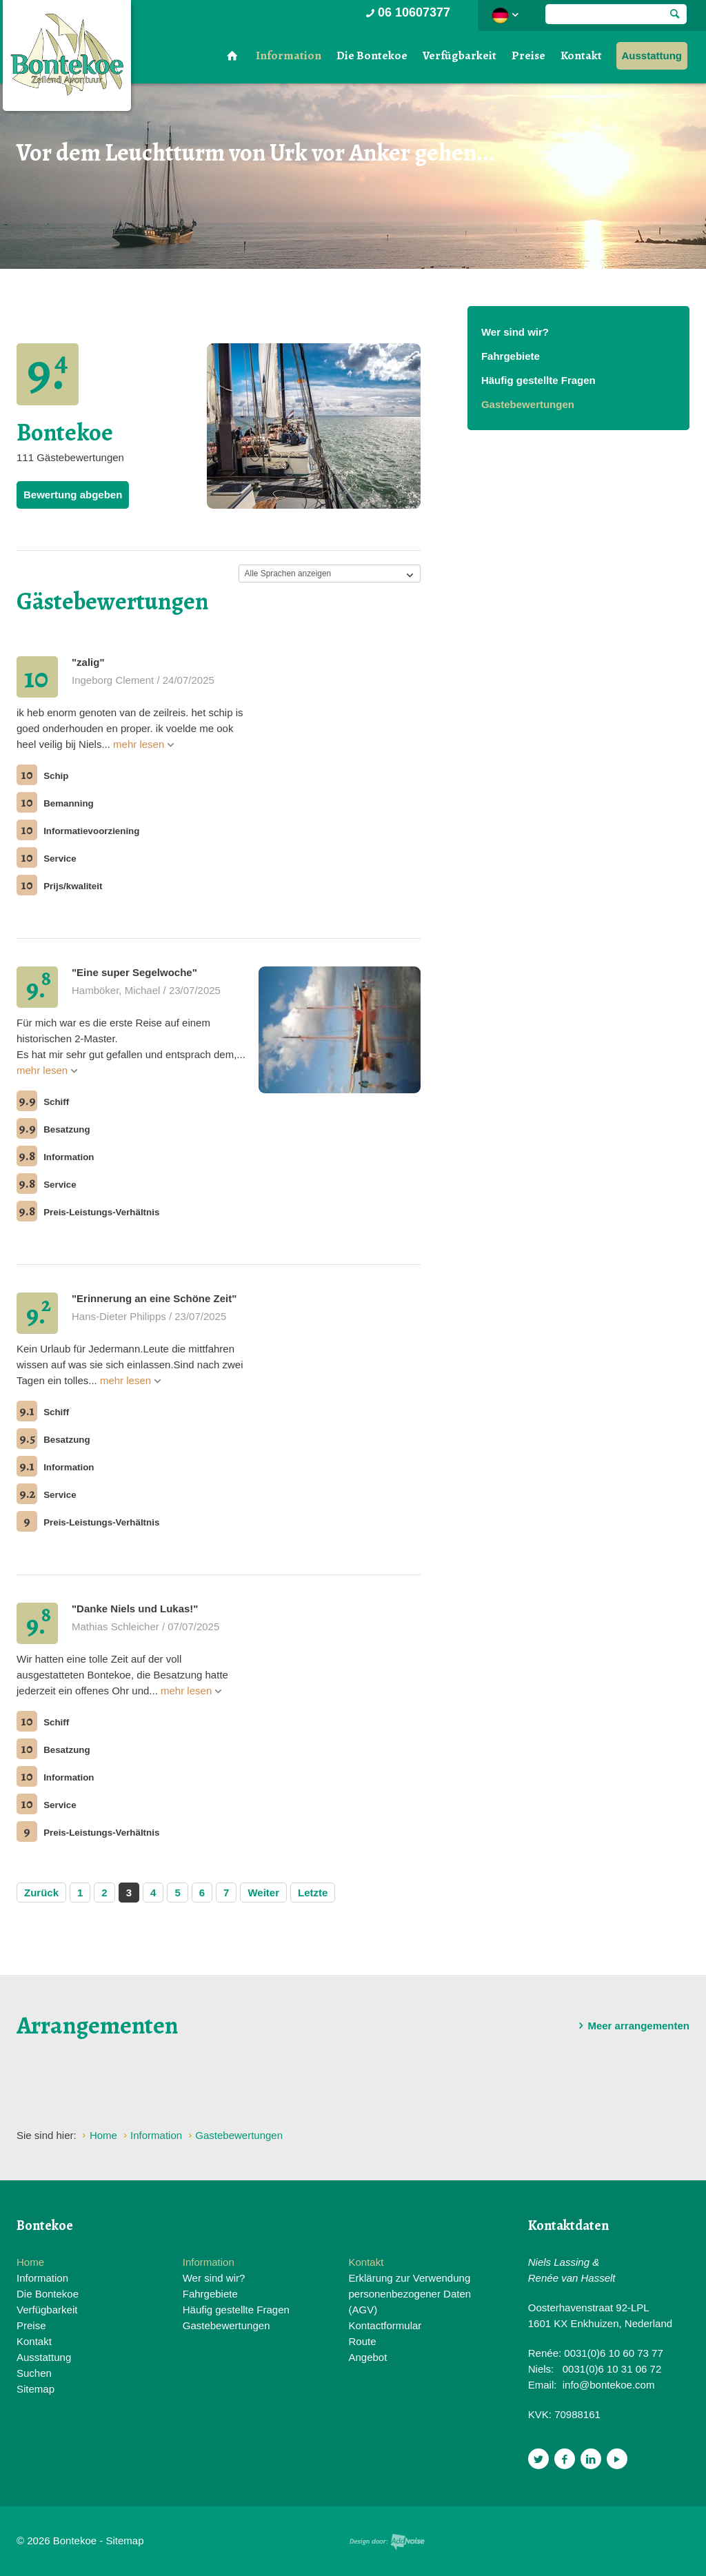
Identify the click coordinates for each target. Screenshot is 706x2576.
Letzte (312, 1892)
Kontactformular (384, 2325)
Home (30, 2262)
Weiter (263, 1892)
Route (362, 2341)
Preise (528, 55)
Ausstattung (652, 55)
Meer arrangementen (631, 2026)
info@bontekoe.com (609, 2385)
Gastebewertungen (527, 404)
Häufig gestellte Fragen (538, 380)
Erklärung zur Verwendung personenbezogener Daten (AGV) (409, 2293)
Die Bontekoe (371, 55)
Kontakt (581, 55)
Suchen (34, 2373)
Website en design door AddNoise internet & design (387, 2542)
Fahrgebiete (510, 356)
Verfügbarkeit (459, 55)
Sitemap (35, 2389)
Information (288, 55)
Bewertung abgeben (72, 494)
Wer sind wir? (515, 332)
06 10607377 (406, 12)
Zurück (41, 1892)
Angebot (367, 2357)
